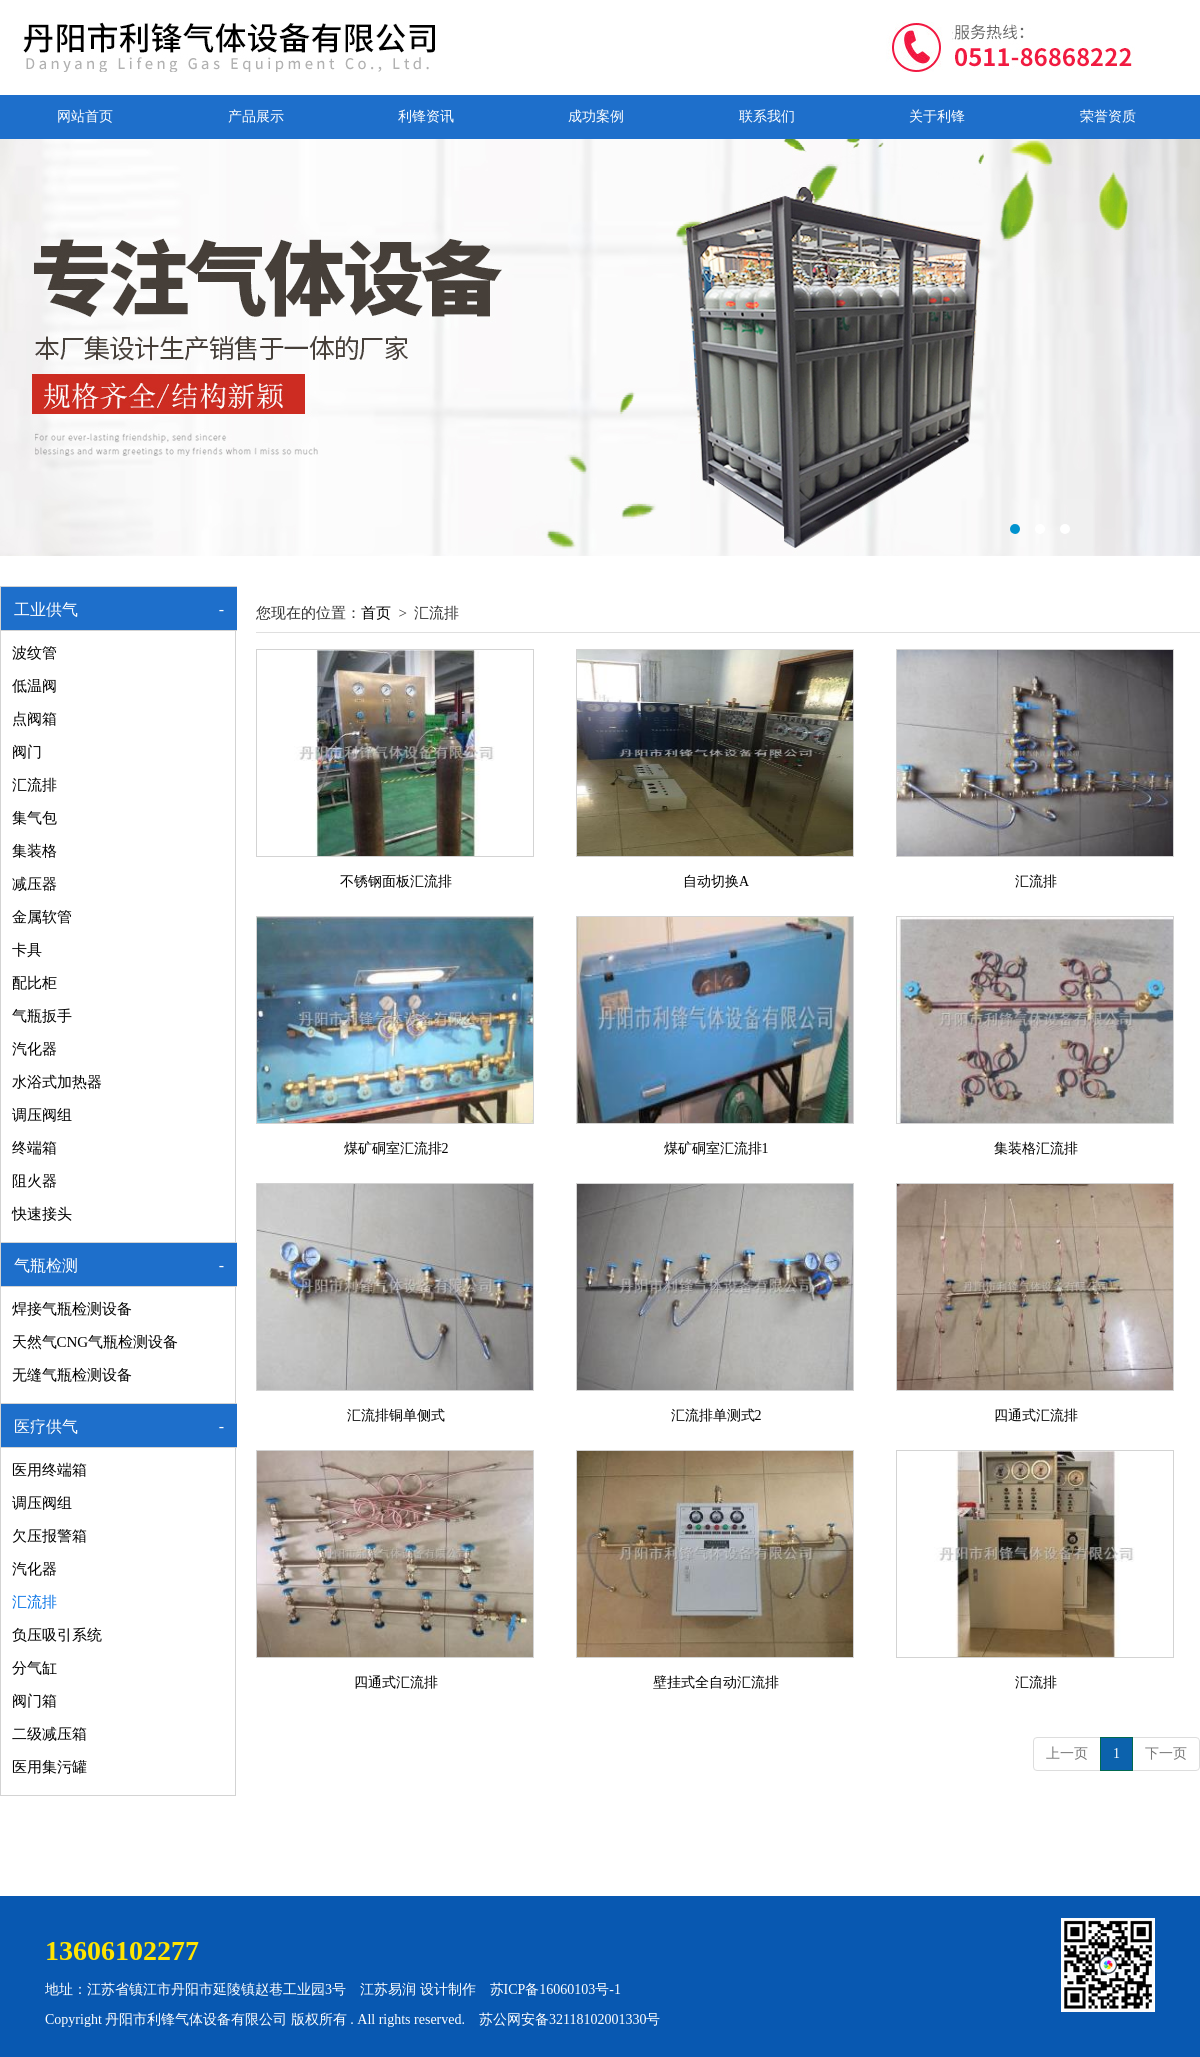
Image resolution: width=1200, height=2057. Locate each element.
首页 (376, 613)
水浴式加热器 (57, 1082)
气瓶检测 (46, 1265)
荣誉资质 (1108, 116)
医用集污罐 (49, 1767)
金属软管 (42, 917)
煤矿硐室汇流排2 (396, 1148)
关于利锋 (937, 116)
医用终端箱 (49, 1470)
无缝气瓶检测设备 (72, 1375)
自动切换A (716, 881)
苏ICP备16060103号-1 (555, 1989)
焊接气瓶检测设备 (72, 1309)
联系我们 (767, 116)
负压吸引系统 (57, 1635)
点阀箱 (34, 719)
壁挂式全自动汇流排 (716, 1682)
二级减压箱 (49, 1734)
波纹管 (34, 653)
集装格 (34, 851)
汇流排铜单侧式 (396, 1415)
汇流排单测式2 (716, 1415)
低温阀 (34, 686)
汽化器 (34, 1049)
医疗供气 (46, 1426)
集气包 (34, 818)
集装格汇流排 (1036, 1148)
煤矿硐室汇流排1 (716, 1148)
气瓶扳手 (42, 1016)
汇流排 (34, 785)
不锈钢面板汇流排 (396, 881)
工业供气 (46, 609)
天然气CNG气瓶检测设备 (95, 1342)
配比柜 (34, 983)
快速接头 (42, 1214)
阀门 (27, 752)
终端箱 (34, 1148)
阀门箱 (34, 1701)
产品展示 (256, 116)
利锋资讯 (426, 116)
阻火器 (34, 1181)
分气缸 (34, 1668)
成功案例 (596, 116)
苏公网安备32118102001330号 (569, 2019)
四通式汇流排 (1036, 1415)
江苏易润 (388, 1989)
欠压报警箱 (49, 1536)
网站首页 (85, 116)
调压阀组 (42, 1115)
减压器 (34, 884)
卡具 (27, 950)
